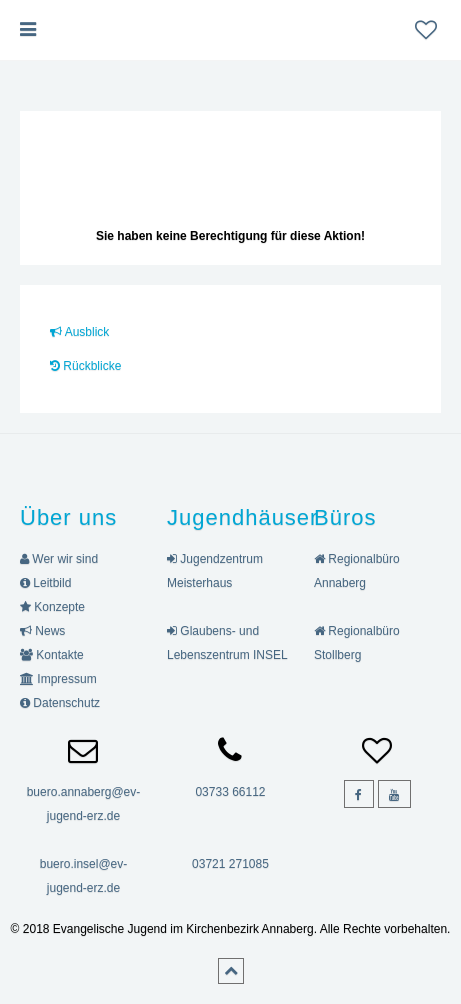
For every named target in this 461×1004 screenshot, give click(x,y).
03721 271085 (230, 864)
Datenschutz (60, 703)
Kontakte (52, 655)
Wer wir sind (59, 559)
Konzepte (52, 607)
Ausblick (79, 332)
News (42, 631)
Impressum (58, 679)
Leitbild (45, 583)
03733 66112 (230, 792)
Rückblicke (85, 366)
